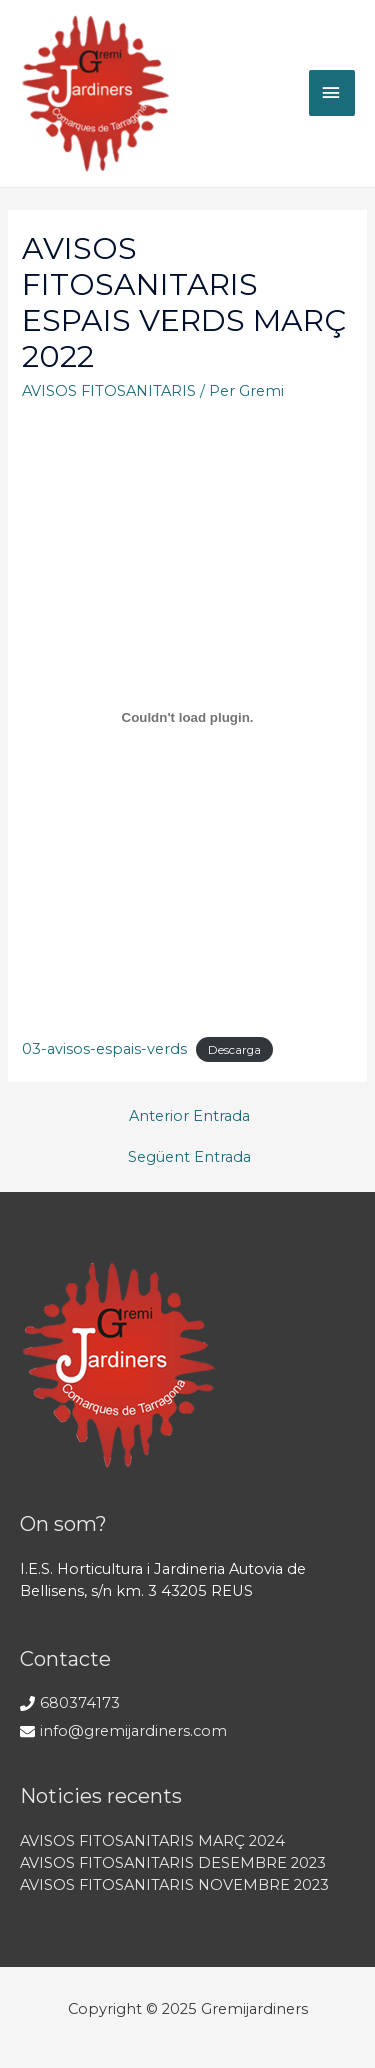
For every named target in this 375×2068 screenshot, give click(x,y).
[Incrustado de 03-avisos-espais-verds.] (187, 717)
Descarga (234, 1050)
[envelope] (123, 1731)
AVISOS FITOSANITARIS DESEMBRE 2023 (173, 1863)
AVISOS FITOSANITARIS (109, 391)
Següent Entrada (189, 1157)
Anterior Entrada (189, 1116)
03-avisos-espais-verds (104, 1049)
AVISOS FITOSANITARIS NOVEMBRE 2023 (174, 1885)
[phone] (70, 1703)
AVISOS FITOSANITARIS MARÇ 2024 (152, 1841)
